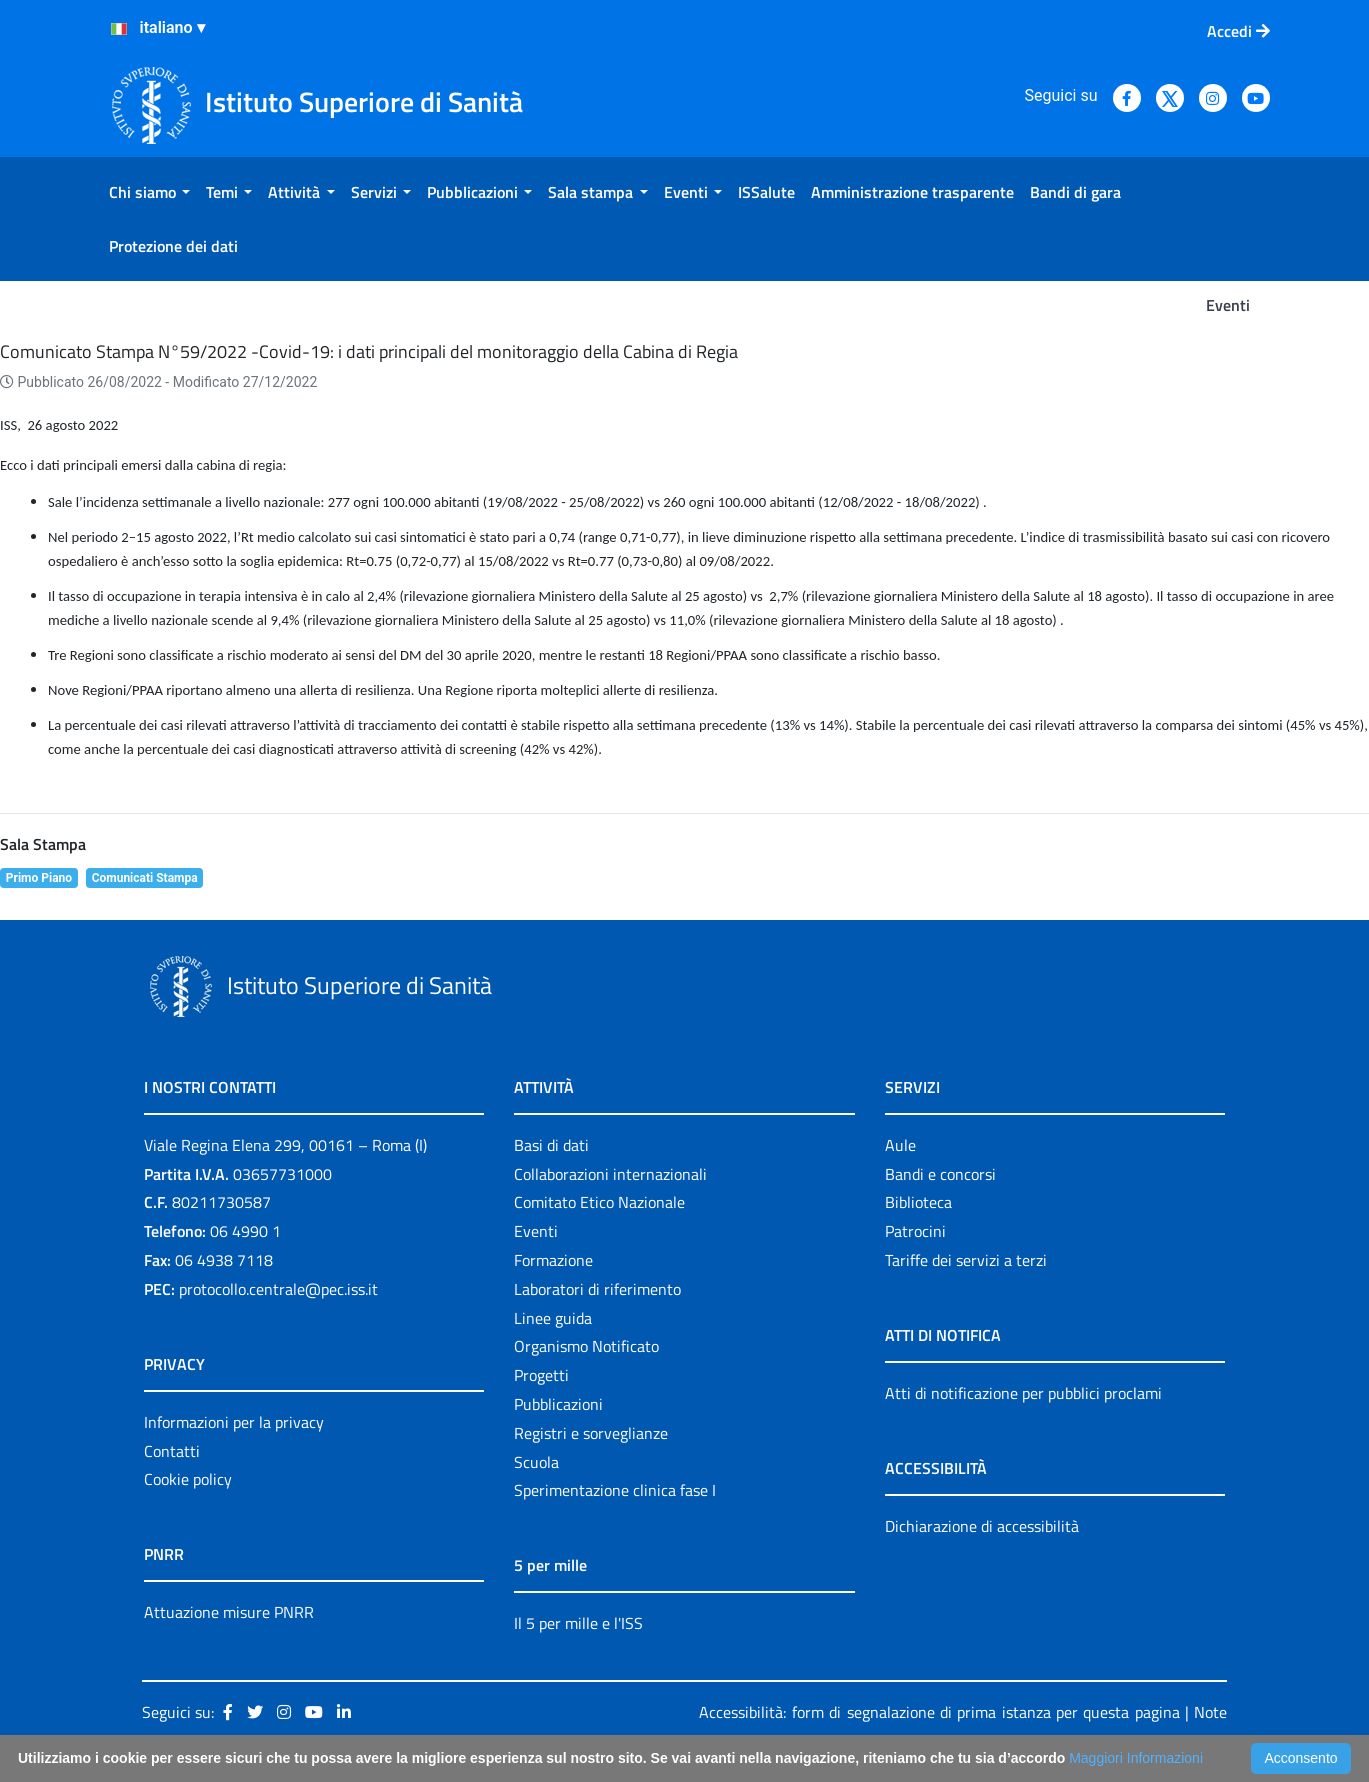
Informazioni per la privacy (234, 1422)
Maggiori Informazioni (1136, 1758)
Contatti (172, 1451)
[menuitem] (149, 192)
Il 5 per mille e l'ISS (578, 1623)
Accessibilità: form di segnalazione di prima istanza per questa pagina (939, 1712)
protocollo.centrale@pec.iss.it (278, 1289)
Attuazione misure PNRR (229, 1612)
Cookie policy (188, 1479)
